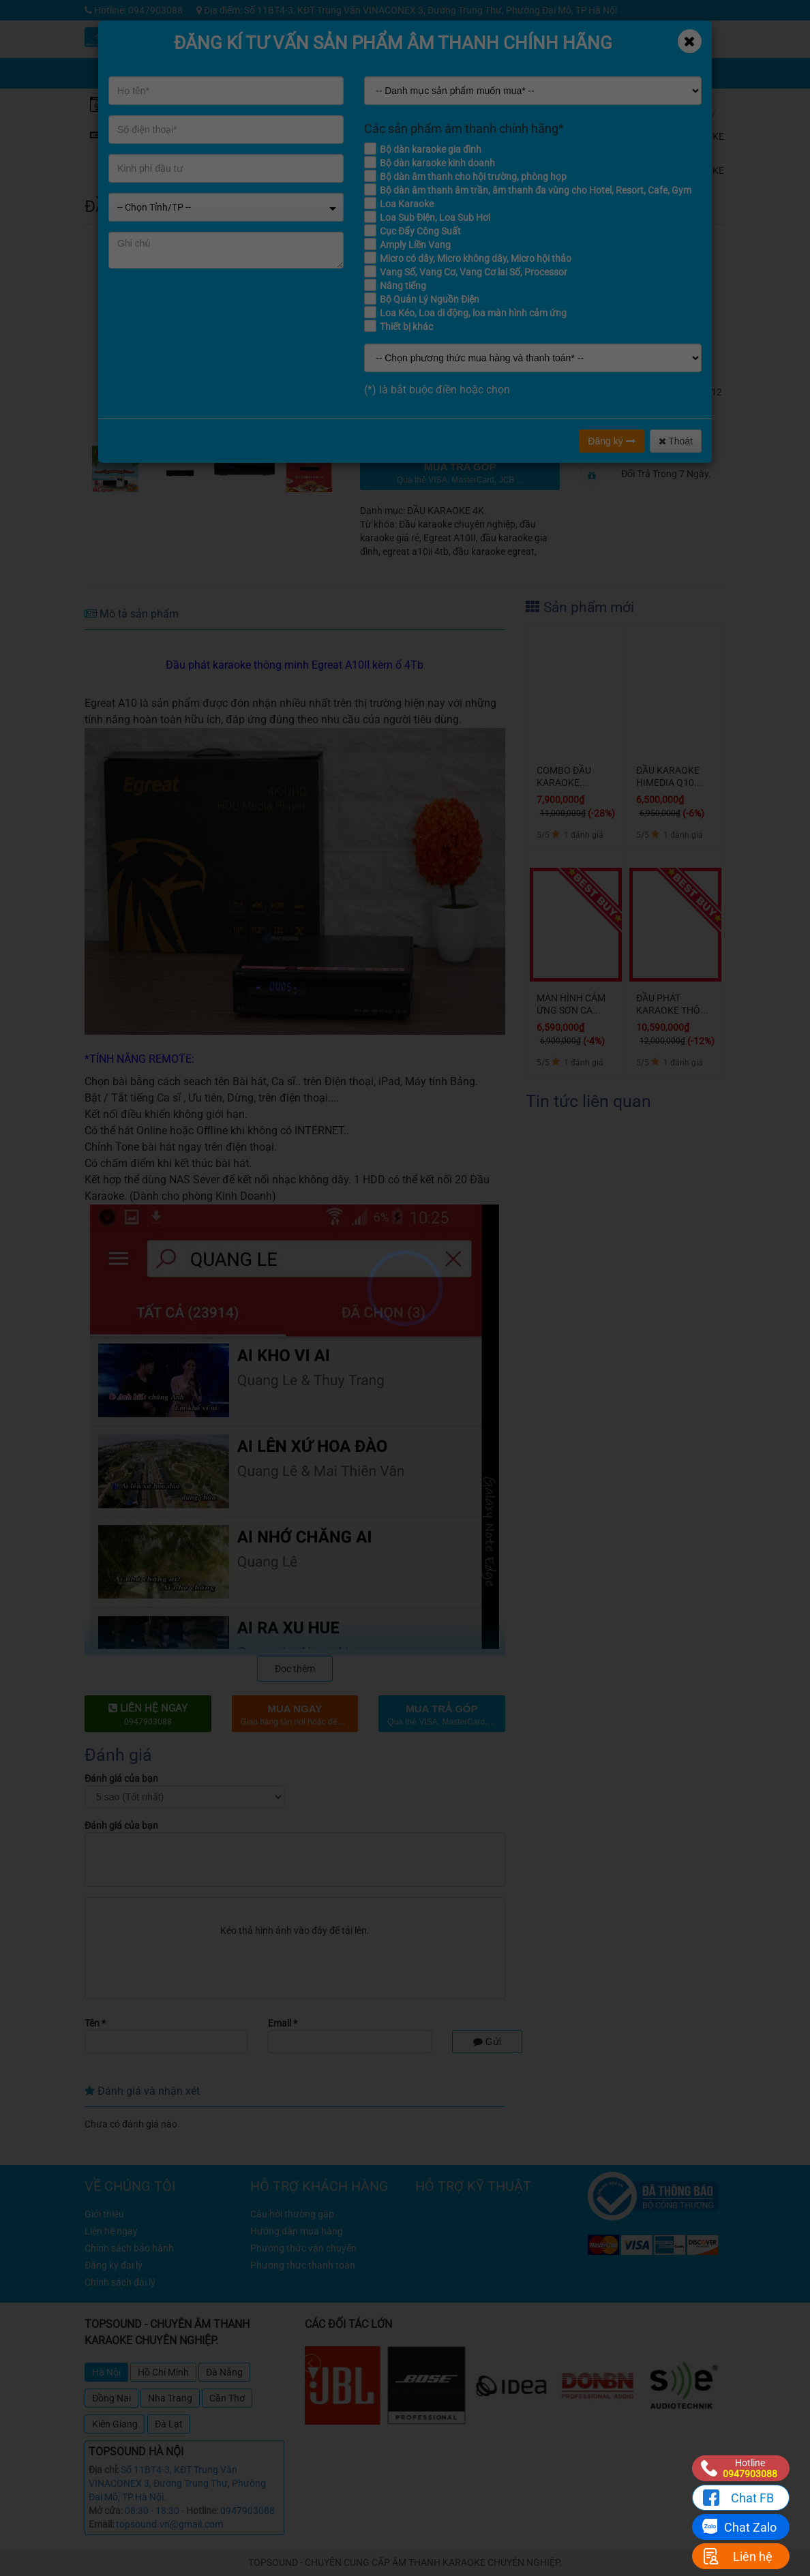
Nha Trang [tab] (170, 2398)
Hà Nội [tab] (106, 2372)
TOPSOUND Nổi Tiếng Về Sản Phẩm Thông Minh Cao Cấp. (666, 310)
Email (282, 2023)
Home (693, 113)
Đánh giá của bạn (121, 1778)
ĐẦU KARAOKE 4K (702, 170)
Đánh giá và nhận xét (142, 2091)
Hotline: (202, 2510)
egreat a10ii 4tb (415, 551)
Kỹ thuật (546, 38)
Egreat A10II (449, 537)
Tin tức (598, 38)
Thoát (676, 441)
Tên (95, 2023)
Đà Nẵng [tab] (224, 2372)
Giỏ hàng (550, 69)
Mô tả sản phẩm (132, 613)
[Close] (690, 41)
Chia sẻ (495, 69)
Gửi (487, 2041)
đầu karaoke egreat (494, 551)
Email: (101, 2524)
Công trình (649, 38)
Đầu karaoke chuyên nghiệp (457, 524)
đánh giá (636, 201)
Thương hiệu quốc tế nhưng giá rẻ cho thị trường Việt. (664, 358)
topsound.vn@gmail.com (169, 2524)
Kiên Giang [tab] (115, 2424)
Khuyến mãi (496, 38)
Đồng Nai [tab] (111, 2398)
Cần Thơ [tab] (227, 2398)
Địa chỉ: (104, 2469)
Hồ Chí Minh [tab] (163, 2372)
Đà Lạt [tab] (169, 2424)
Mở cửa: (106, 2510)
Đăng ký (611, 441)
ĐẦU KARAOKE (702, 130)
